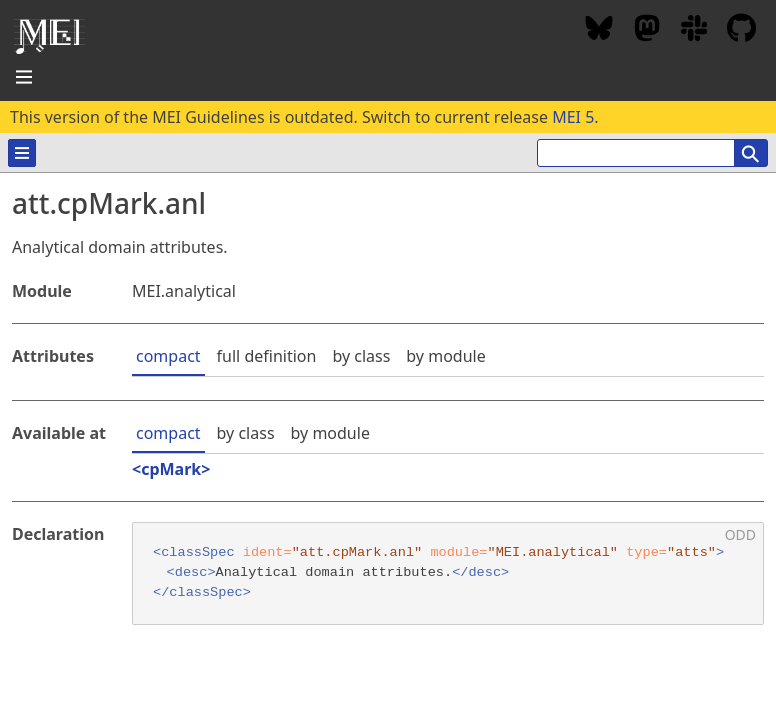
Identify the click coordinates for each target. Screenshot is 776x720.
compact (168, 356)
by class (361, 356)
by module (445, 356)
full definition (267, 356)
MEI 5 (573, 117)
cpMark (171, 469)
